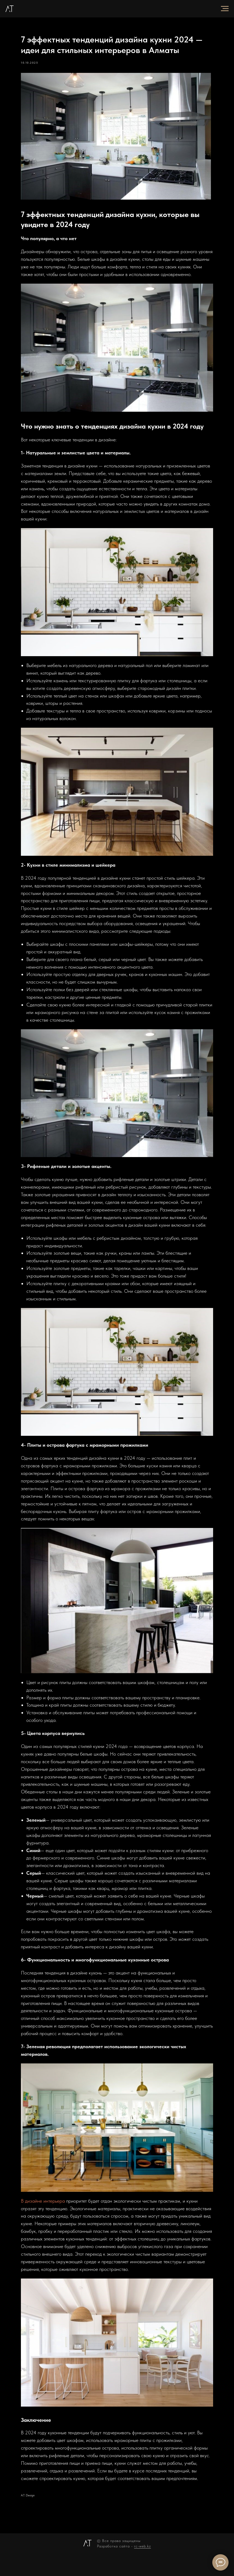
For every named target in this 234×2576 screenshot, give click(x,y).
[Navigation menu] (225, 8)
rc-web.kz (142, 2564)
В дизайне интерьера (52, 2213)
